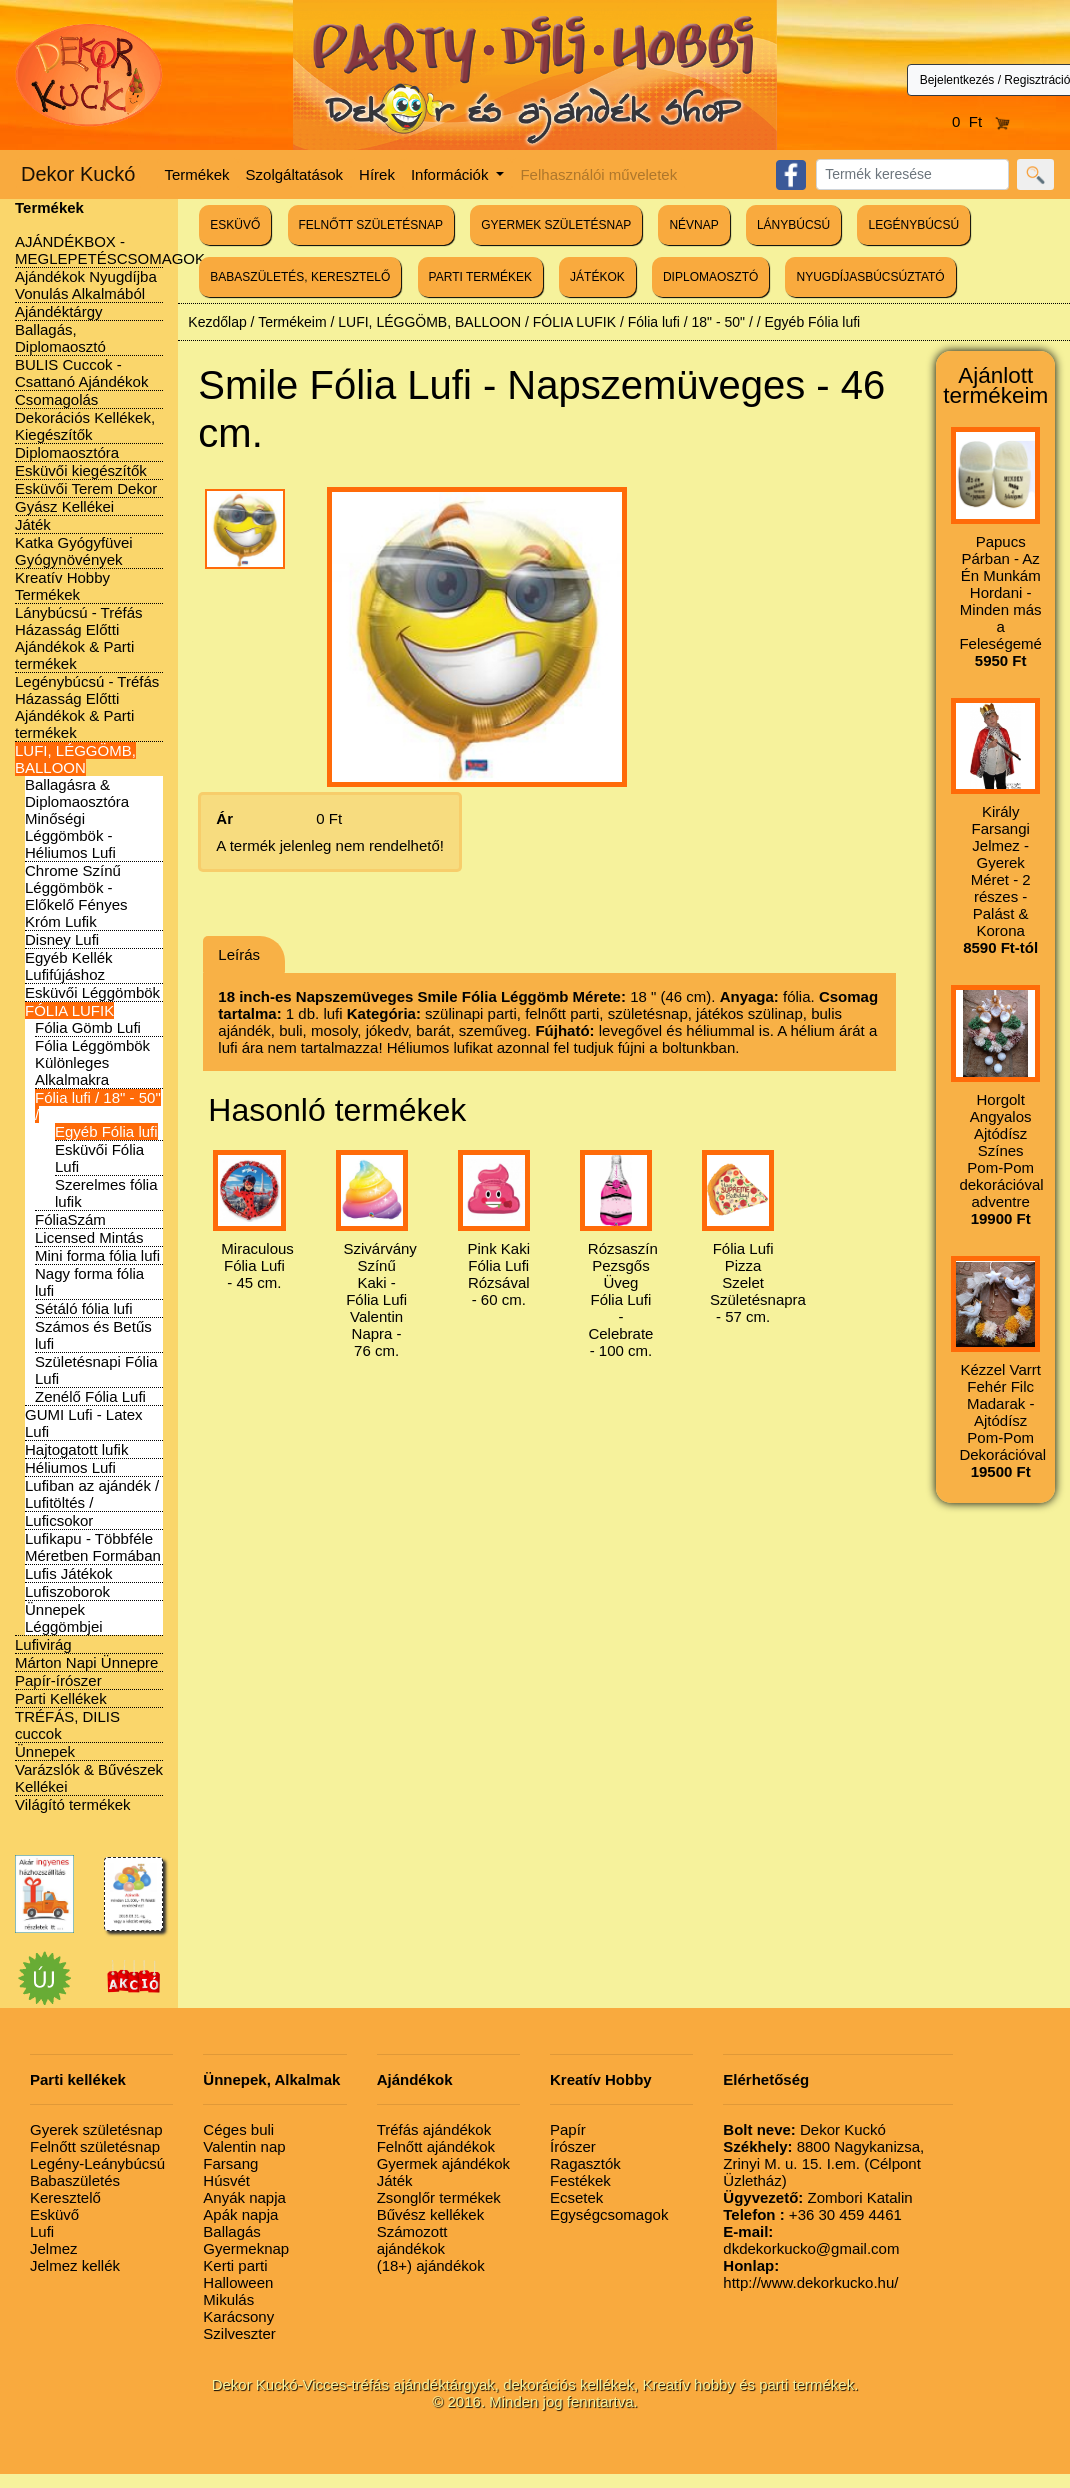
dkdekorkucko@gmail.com (811, 2240)
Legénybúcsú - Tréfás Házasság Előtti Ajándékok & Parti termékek (87, 707)
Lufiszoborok (67, 1591)
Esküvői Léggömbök (92, 992)
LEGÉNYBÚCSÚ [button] (913, 225)
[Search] (912, 174)
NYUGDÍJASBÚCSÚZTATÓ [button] (870, 277)
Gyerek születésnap (96, 2129)
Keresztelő (65, 2197)
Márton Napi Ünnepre (86, 1662)
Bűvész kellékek (431, 2214)
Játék (33, 524)
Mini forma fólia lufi (97, 1255)
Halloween (238, 2282)
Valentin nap (244, 2146)
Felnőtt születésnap (95, 2146)
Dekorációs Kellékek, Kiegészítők (85, 426)
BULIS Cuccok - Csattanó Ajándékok (81, 373)
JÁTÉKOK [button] (597, 277)
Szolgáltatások (295, 174)
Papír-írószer (58, 1680)
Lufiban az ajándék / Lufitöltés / (92, 1494)
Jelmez (54, 2248)
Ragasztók (585, 2163)
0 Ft (981, 121)
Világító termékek (73, 1804)
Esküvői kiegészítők (81, 470)
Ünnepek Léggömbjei (64, 1618)
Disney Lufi (62, 939)
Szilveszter (239, 2333)
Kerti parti (235, 2265)
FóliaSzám (70, 1219)
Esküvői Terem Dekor (86, 488)
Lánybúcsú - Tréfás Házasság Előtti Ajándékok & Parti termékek (79, 638)
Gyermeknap (246, 2248)
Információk (452, 174)
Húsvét (226, 2180)
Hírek (377, 174)
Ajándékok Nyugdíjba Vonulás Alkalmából (86, 285)
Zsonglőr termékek (439, 2197)
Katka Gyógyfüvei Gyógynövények (74, 551)
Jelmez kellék (75, 2265)
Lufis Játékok (69, 1573)
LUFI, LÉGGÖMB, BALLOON (75, 759)
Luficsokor (59, 1520)
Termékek (197, 174)
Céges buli (238, 2129)
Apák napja (240, 2214)
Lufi (42, 2231)
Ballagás (232, 2231)
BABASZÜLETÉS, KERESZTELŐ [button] (300, 277)
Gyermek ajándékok (443, 2163)
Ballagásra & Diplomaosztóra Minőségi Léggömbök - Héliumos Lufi (77, 818)
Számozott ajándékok (412, 2240)
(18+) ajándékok (431, 2265)
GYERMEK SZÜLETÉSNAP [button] (556, 225)
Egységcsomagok (609, 2214)
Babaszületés (75, 2180)
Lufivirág (43, 1644)
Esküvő (54, 2214)
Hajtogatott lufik (76, 1449)
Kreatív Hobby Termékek (62, 586)
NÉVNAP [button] (693, 225)
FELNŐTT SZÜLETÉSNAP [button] (371, 225)
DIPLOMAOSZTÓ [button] (710, 277)
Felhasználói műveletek (598, 174)
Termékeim (292, 322)
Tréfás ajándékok (434, 2129)
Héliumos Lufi (70, 1467)
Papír (568, 2129)
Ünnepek (45, 1751)
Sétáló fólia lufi (84, 1308)
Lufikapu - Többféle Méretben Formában (93, 1547)
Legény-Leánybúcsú (97, 2163)
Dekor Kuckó (78, 174)
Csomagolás (56, 399)
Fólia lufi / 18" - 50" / (690, 322)
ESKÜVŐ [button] (235, 225)
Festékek (580, 2180)
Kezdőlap (217, 322)
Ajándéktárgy (59, 311)
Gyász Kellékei (64, 506)
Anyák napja (244, 2197)
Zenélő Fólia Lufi (90, 1396)
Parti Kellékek (61, 1698)
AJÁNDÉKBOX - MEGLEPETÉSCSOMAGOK (110, 250)
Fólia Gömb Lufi (88, 1027)
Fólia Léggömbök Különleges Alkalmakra (92, 1062)
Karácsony (238, 2316)
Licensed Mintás (89, 1237)
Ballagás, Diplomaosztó (60, 338)
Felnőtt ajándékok (436, 2146)
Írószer (573, 2146)
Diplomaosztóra (67, 452)
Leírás (239, 954)
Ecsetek (576, 2197)
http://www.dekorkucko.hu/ (810, 2274)
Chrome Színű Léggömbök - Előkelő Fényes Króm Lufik (76, 896)
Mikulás (228, 2299)
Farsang (230, 2163)
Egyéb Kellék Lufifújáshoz (69, 966)
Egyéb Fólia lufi (106, 1131)
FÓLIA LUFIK (69, 1010)
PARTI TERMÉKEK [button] (480, 277)
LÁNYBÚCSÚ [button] (793, 225)
